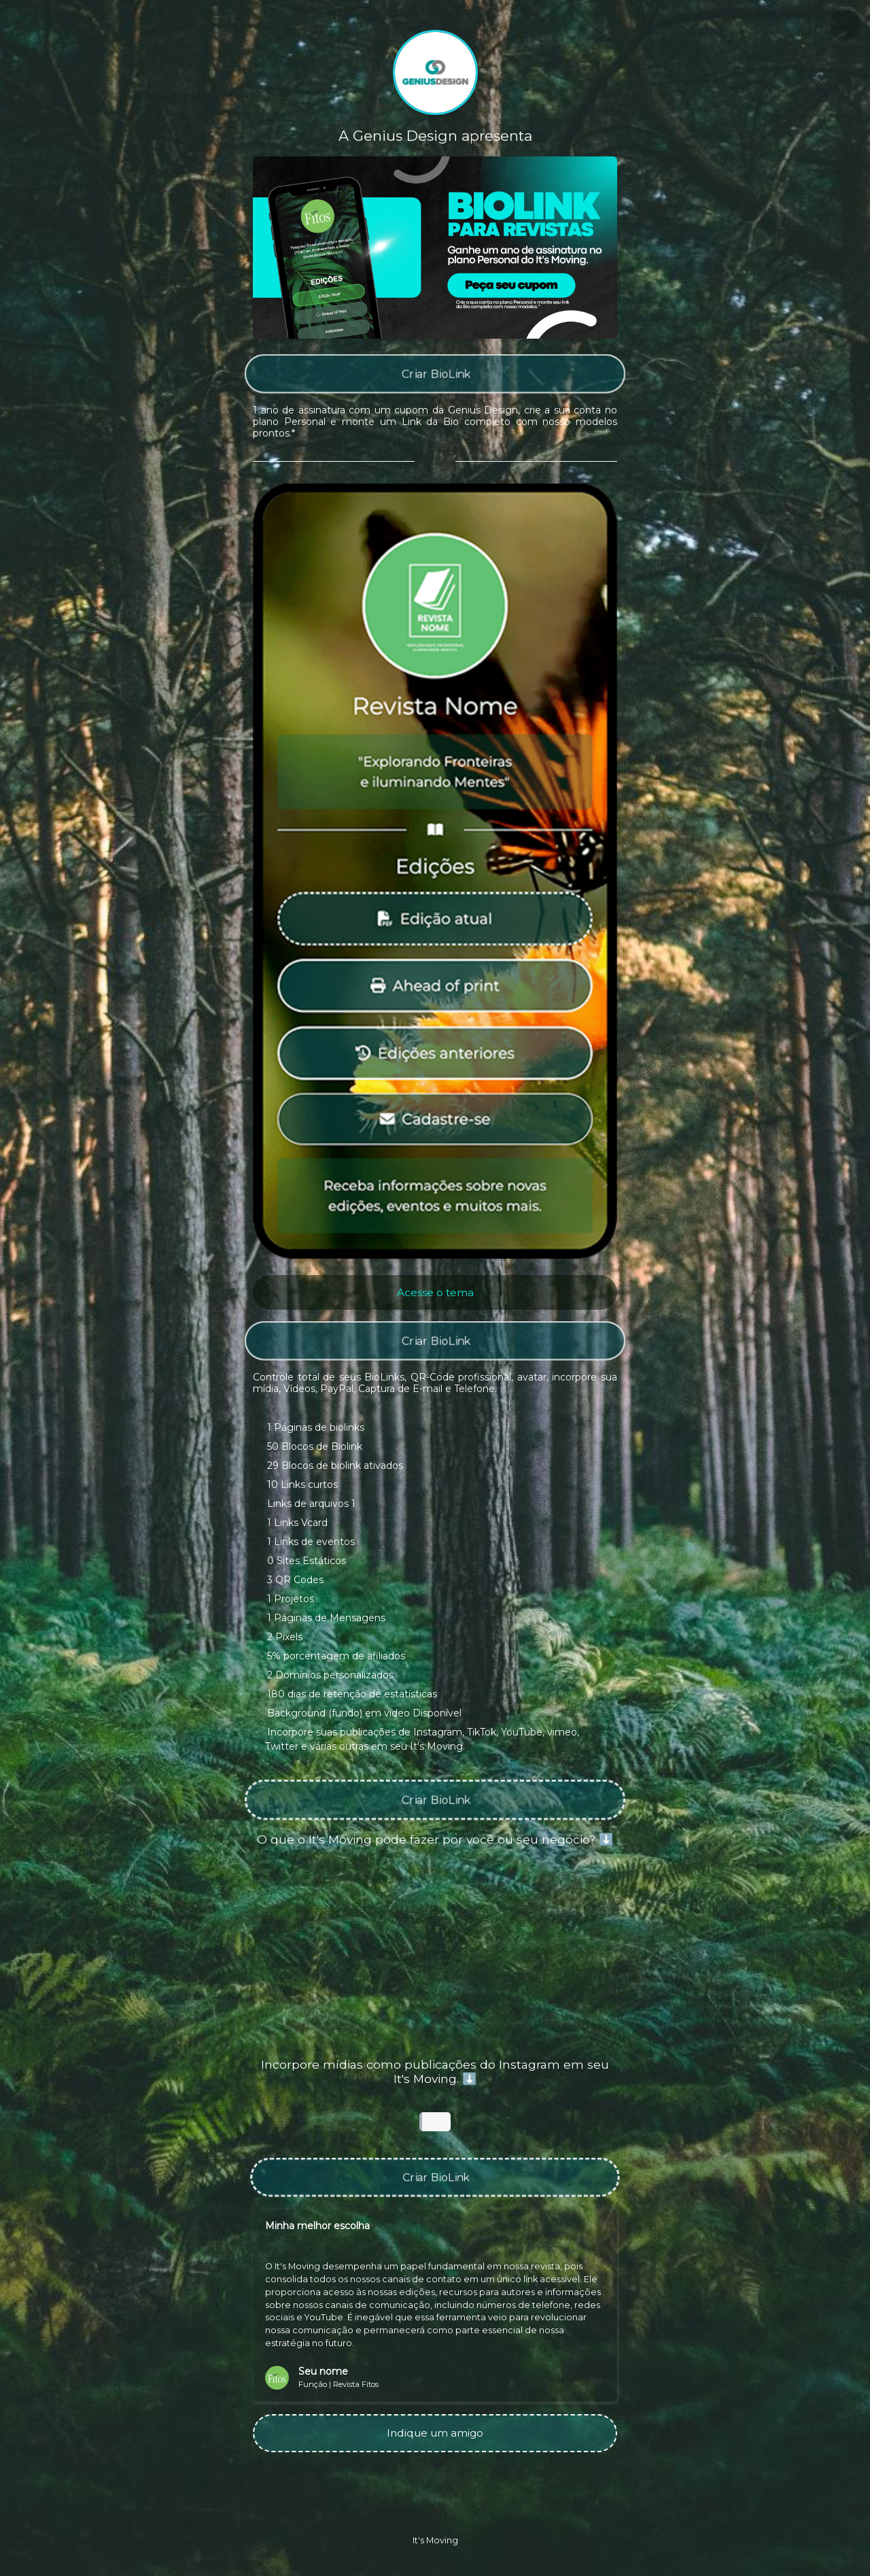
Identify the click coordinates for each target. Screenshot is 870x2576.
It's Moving (435, 2540)
